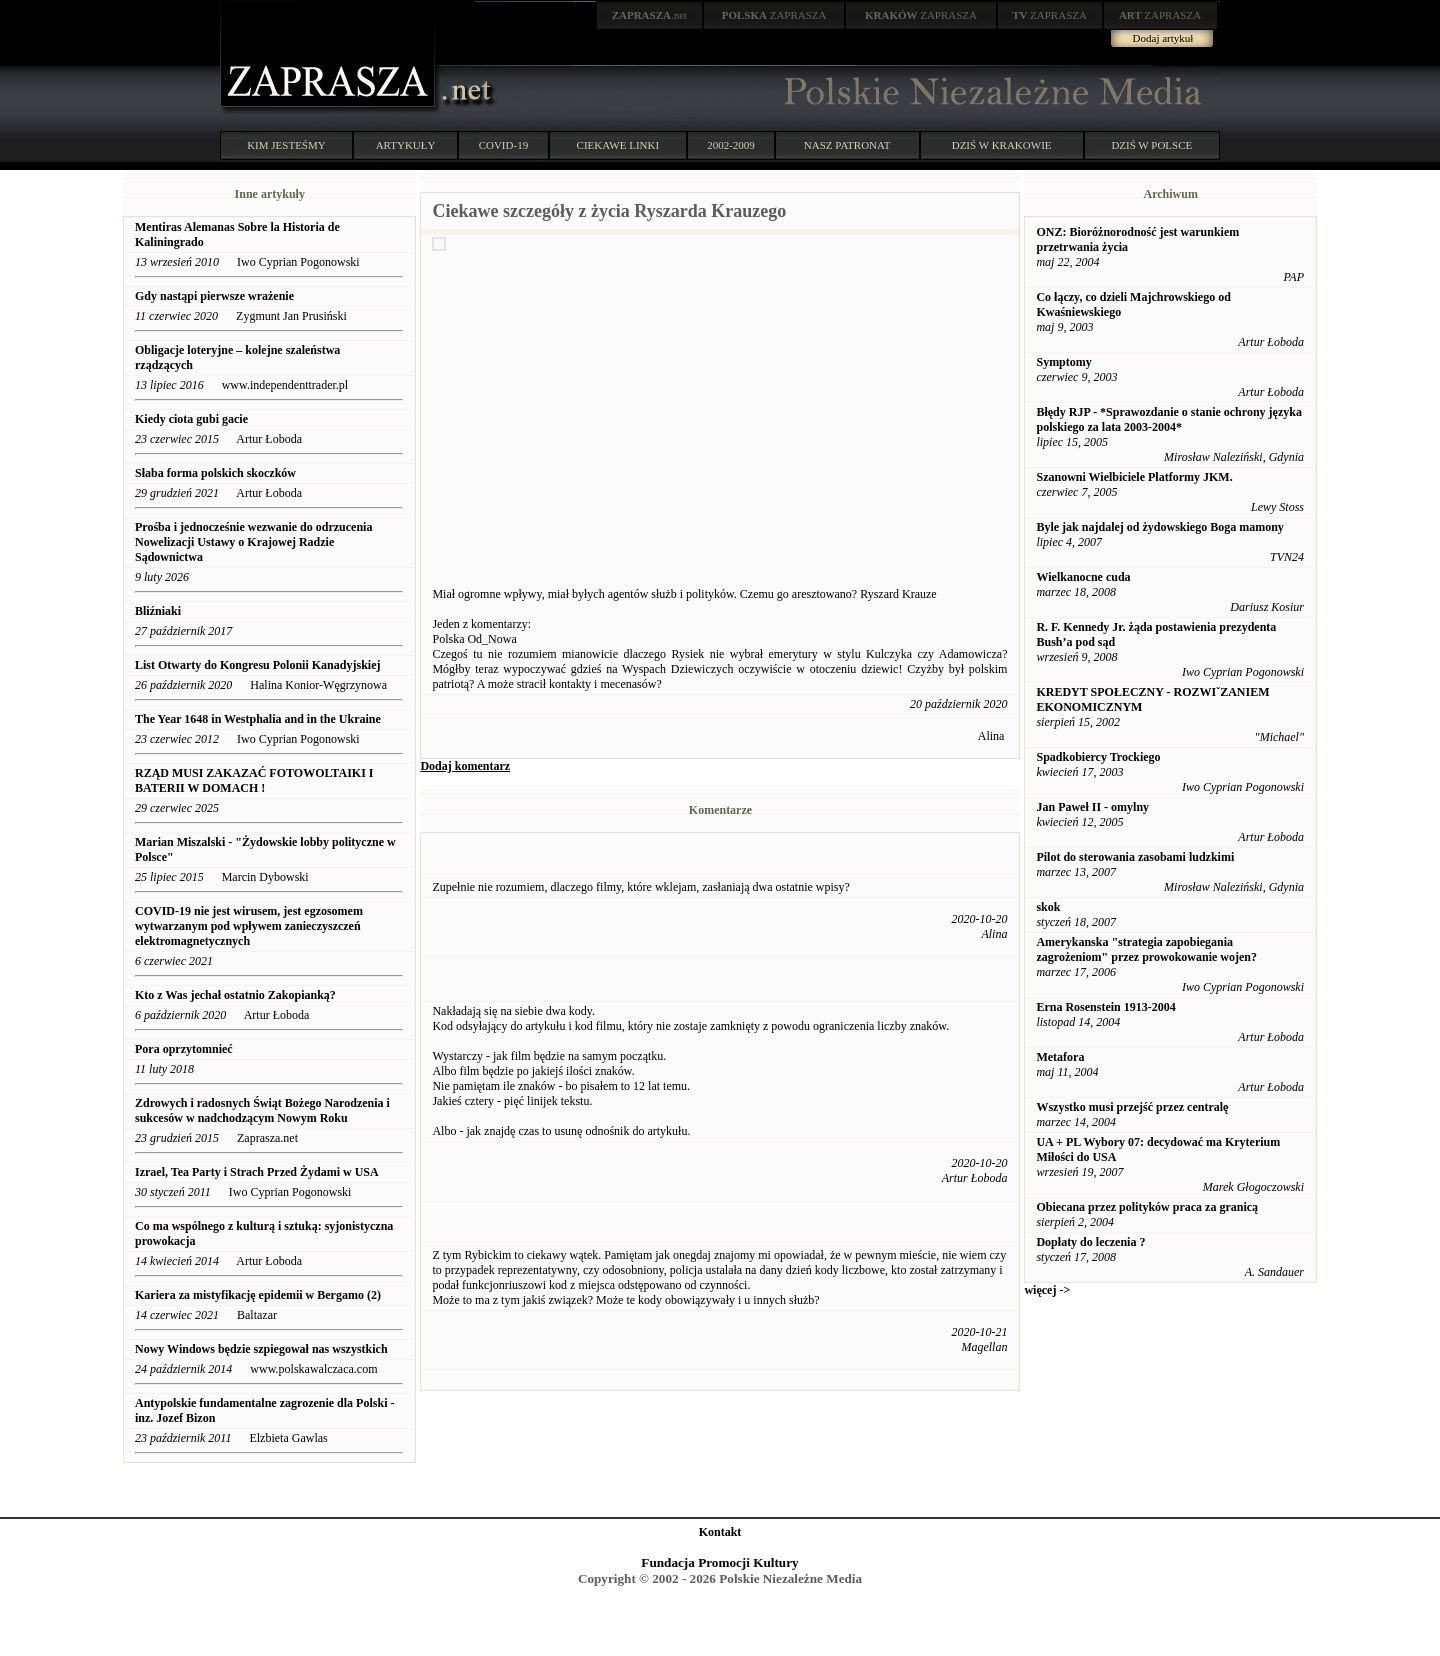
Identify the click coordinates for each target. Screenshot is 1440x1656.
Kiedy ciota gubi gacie (191, 419)
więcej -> (1047, 1290)
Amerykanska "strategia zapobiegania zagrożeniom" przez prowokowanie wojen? (1146, 949)
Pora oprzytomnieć (184, 1049)
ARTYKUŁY (406, 145)
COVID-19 (504, 145)
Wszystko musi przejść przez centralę (1132, 1107)
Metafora (1060, 1057)
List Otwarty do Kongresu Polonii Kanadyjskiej (257, 665)
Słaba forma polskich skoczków (215, 473)
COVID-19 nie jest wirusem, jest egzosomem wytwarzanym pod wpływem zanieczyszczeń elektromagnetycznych (249, 926)
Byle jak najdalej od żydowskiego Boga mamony (1159, 527)
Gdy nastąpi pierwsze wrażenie (214, 296)
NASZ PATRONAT (847, 145)
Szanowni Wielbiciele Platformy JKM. (1134, 477)
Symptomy (1063, 362)
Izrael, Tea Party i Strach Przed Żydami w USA (257, 1172)
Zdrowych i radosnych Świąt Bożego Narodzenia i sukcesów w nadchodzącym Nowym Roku (262, 1110)
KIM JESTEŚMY (286, 145)
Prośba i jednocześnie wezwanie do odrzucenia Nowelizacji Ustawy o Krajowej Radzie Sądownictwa (253, 542)
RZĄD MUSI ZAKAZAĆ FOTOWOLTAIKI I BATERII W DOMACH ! (254, 780)
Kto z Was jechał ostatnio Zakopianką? (237, 995)
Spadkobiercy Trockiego (1098, 757)
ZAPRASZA (774, 15)
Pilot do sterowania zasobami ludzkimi (1135, 857)
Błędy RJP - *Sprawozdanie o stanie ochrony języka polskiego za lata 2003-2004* (1168, 419)
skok (1048, 907)
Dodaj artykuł (1163, 38)
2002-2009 (731, 145)
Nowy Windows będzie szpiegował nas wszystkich (261, 1349)
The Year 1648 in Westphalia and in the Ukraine (258, 719)
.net (650, 15)
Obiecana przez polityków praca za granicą (1147, 1207)
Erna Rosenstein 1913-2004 (1105, 1007)
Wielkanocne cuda (1083, 577)
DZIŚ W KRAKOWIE (1002, 145)
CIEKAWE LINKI (618, 145)
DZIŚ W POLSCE (1151, 145)
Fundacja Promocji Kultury (719, 1562)
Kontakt (720, 1532)
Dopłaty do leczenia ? (1090, 1242)
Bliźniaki (158, 611)
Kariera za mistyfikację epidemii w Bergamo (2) (258, 1295)
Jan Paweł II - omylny (1092, 807)
